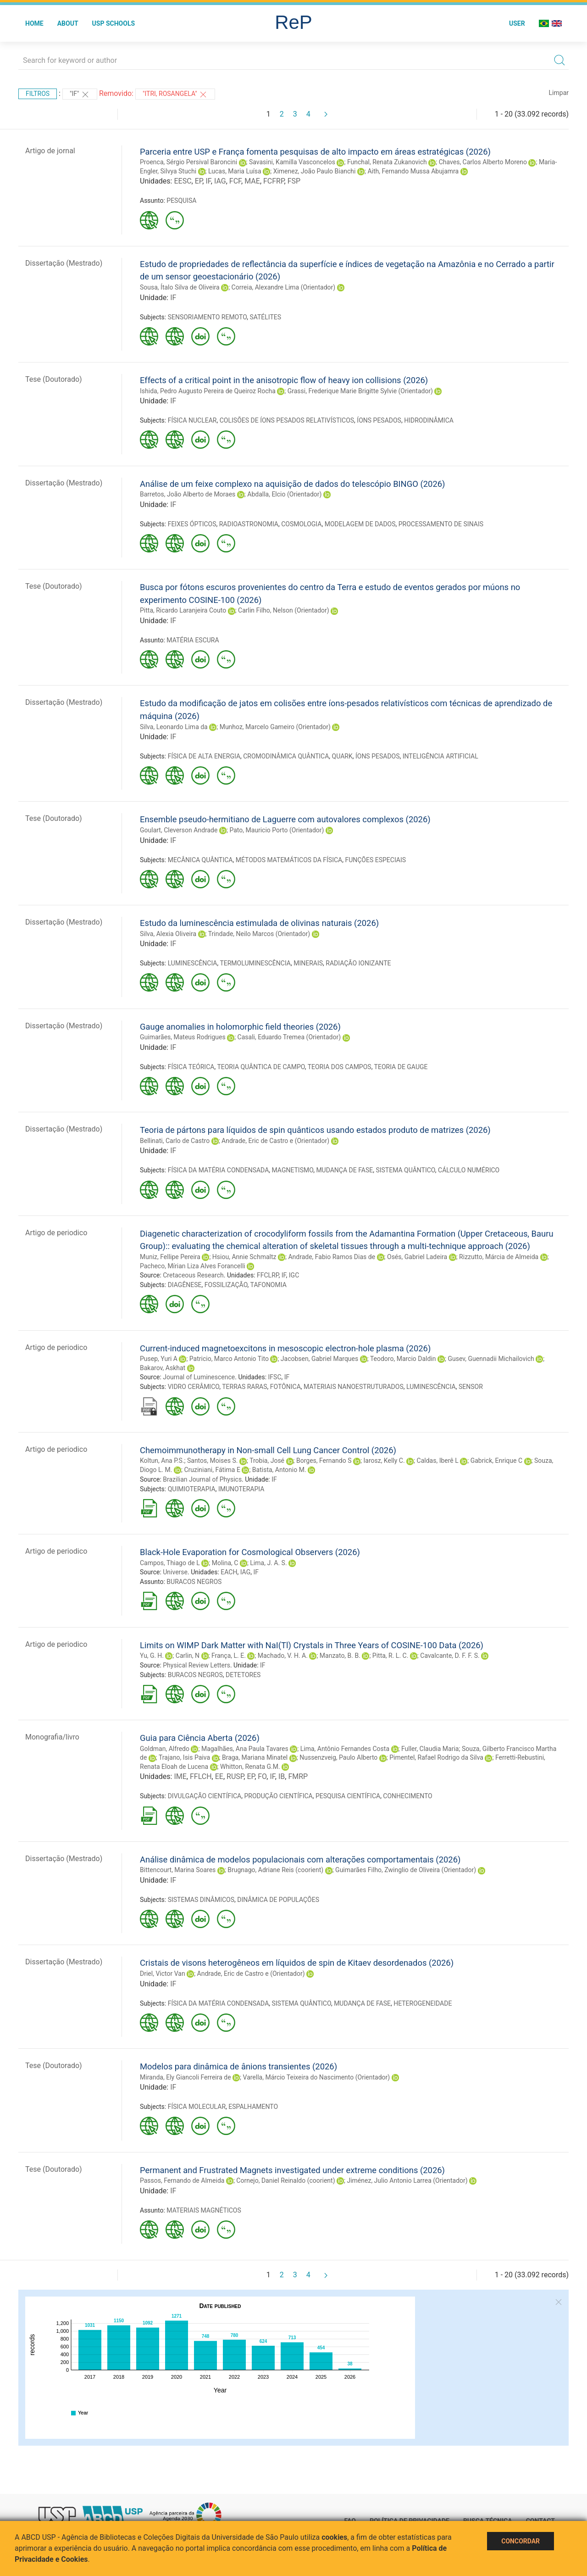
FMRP (298, 1776)
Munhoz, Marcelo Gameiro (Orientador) (275, 726)
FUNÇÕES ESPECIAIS (375, 860)
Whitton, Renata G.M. (250, 1766)
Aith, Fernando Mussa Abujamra (413, 171)
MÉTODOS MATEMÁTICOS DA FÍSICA (289, 860)
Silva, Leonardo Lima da (174, 726)
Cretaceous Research (193, 1275)
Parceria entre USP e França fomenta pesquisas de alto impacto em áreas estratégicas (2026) (315, 151)
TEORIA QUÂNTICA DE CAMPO (261, 1067)
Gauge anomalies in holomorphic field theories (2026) (240, 1027)
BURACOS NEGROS (194, 1581)
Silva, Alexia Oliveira (168, 933)
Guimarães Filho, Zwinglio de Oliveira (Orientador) (405, 1869)
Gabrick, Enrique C (496, 1460)
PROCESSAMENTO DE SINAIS (441, 524)
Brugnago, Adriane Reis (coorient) (275, 1869)
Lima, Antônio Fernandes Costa (344, 1748)
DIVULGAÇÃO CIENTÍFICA (205, 1796)
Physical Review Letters (196, 1665)
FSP (294, 181)
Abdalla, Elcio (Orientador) (284, 494)
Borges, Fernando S (324, 1460)
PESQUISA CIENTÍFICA (348, 1796)
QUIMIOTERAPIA (192, 1489)
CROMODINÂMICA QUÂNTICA (286, 756)
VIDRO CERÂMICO (194, 1386)
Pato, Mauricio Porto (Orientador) (276, 830)
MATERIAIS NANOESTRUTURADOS (354, 1386)
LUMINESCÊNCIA (192, 963)
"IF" (80, 94)
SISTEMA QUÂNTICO (405, 1170)
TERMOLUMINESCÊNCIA (255, 963)
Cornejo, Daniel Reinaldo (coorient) (285, 2180)
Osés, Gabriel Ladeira (417, 1256)
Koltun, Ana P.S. (162, 1460)
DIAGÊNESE (185, 1284)
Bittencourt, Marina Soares (178, 1869)
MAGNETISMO (293, 1170)
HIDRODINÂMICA (429, 420)
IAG (220, 181)
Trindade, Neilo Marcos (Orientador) (259, 933)
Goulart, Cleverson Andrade (178, 830)
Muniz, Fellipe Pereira (170, 1256)
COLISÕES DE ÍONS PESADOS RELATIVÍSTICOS (287, 420)
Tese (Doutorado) (53, 379)
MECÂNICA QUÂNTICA (200, 860)
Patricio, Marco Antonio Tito (229, 1358)
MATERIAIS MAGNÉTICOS (203, 2210)
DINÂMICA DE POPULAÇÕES (278, 1899)
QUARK (342, 756)
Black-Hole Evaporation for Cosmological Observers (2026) (250, 1552)
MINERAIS (308, 963)
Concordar (520, 2541)
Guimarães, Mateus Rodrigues (183, 1037)
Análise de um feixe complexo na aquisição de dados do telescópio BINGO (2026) (292, 484)
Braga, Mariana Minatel (255, 1757)
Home (34, 23)
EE (219, 1776)
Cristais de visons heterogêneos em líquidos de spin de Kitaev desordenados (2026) (297, 1963)
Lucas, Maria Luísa (234, 171)
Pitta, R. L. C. (390, 1655)
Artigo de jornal (50, 150)
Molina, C (225, 1563)
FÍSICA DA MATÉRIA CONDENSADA (218, 1170)
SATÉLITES (265, 317)
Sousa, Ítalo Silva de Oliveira (180, 287)
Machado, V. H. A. (283, 1655)
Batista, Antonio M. (279, 1469)
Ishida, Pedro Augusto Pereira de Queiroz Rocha (208, 391)
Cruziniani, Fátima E (212, 1469)
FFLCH (201, 1776)
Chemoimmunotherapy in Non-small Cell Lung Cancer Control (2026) (268, 1450)
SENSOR (471, 1386)
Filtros (38, 93)
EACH (229, 1572)
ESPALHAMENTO (253, 2106)
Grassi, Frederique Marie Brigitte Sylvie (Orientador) (360, 391)
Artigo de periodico (56, 1232)
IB (281, 1776)
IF (207, 181)
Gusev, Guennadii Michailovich (491, 1358)
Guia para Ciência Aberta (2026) (200, 1738)
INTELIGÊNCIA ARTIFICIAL (440, 756)
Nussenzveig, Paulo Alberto (338, 1757)
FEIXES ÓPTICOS (192, 524)
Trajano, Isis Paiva (184, 1757)
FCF (235, 181)
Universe (175, 1572)
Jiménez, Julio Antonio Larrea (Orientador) (407, 2180)
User (517, 23)
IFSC (275, 1377)
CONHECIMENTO (407, 1796)
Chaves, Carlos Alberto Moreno (483, 162)
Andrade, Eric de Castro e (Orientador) (275, 1140)
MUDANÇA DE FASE (344, 1170)
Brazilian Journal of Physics (202, 1479)
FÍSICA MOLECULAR (197, 2106)
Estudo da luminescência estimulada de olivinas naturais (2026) (259, 923)
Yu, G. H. (152, 1655)
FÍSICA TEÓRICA (191, 1067)
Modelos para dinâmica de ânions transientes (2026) (238, 2066)
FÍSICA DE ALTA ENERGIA (204, 756)
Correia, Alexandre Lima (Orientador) (284, 287)
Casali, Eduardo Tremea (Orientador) (289, 1037)
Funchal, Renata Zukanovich (387, 162)
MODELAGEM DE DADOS (360, 524)
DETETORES (243, 1674)
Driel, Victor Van (162, 1973)
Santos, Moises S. (212, 1460)
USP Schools (113, 23)
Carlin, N (187, 1655)
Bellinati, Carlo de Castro (175, 1140)
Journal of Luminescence (199, 1377)
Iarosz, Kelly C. (383, 1460)
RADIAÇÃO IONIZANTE (358, 963)
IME (180, 1776)
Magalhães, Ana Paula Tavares (244, 1748)
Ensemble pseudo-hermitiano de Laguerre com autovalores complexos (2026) (285, 819)
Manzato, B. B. (340, 1655)
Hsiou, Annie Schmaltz (244, 1256)
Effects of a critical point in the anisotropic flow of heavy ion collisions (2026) (284, 380)
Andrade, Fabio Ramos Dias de (331, 1256)
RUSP (235, 1776)
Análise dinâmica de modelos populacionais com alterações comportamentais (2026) (300, 1859)
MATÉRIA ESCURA (192, 640)
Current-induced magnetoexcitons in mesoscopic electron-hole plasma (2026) (285, 1348)
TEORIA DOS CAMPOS (339, 1067)
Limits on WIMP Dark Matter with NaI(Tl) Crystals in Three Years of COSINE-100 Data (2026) (311, 1645)
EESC (182, 181)
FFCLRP (267, 1275)
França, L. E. (228, 1655)
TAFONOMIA (268, 1284)
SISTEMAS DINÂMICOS (201, 1899)
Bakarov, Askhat (162, 1368)
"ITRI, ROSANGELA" (175, 94)
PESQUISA (181, 200)
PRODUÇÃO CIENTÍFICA (278, 1796)
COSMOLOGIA (301, 524)
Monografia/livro (52, 1737)
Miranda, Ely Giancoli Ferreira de (185, 2077)
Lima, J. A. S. (268, 1563)
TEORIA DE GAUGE (401, 1067)
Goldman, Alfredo (164, 1748)
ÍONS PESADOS (379, 420)
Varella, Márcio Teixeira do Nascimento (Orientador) (316, 2077)
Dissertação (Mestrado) (63, 263)
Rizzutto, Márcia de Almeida (498, 1256)
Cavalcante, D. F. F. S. (450, 1655)
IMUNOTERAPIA (241, 1489)
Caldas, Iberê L (438, 1460)
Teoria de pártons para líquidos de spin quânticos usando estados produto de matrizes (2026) (315, 1130)
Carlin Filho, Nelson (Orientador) (283, 610)
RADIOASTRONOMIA (248, 524)
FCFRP (273, 181)
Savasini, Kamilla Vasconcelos (292, 162)
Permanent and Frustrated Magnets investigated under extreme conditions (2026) (292, 2170)
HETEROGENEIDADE (422, 2003)
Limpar (559, 92)
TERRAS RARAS (244, 1386)
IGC (294, 1275)
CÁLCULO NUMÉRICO (468, 1170)
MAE (252, 181)
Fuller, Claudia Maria (430, 1748)
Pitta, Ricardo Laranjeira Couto (183, 610)
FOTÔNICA (285, 1386)
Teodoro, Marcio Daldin (403, 1358)
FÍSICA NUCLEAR (192, 420)
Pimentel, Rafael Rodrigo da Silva (436, 1757)
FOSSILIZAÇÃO (226, 1284)
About (67, 23)
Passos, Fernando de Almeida (182, 2180)
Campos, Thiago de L (170, 1563)
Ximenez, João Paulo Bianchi (314, 171)
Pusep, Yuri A (158, 1358)
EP (199, 181)
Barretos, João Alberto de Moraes (187, 494)
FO (262, 1776)
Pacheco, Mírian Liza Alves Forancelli (192, 1266)
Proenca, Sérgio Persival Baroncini (188, 162)
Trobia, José (266, 1460)
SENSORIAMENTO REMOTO (207, 317)
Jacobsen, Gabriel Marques (319, 1358)
